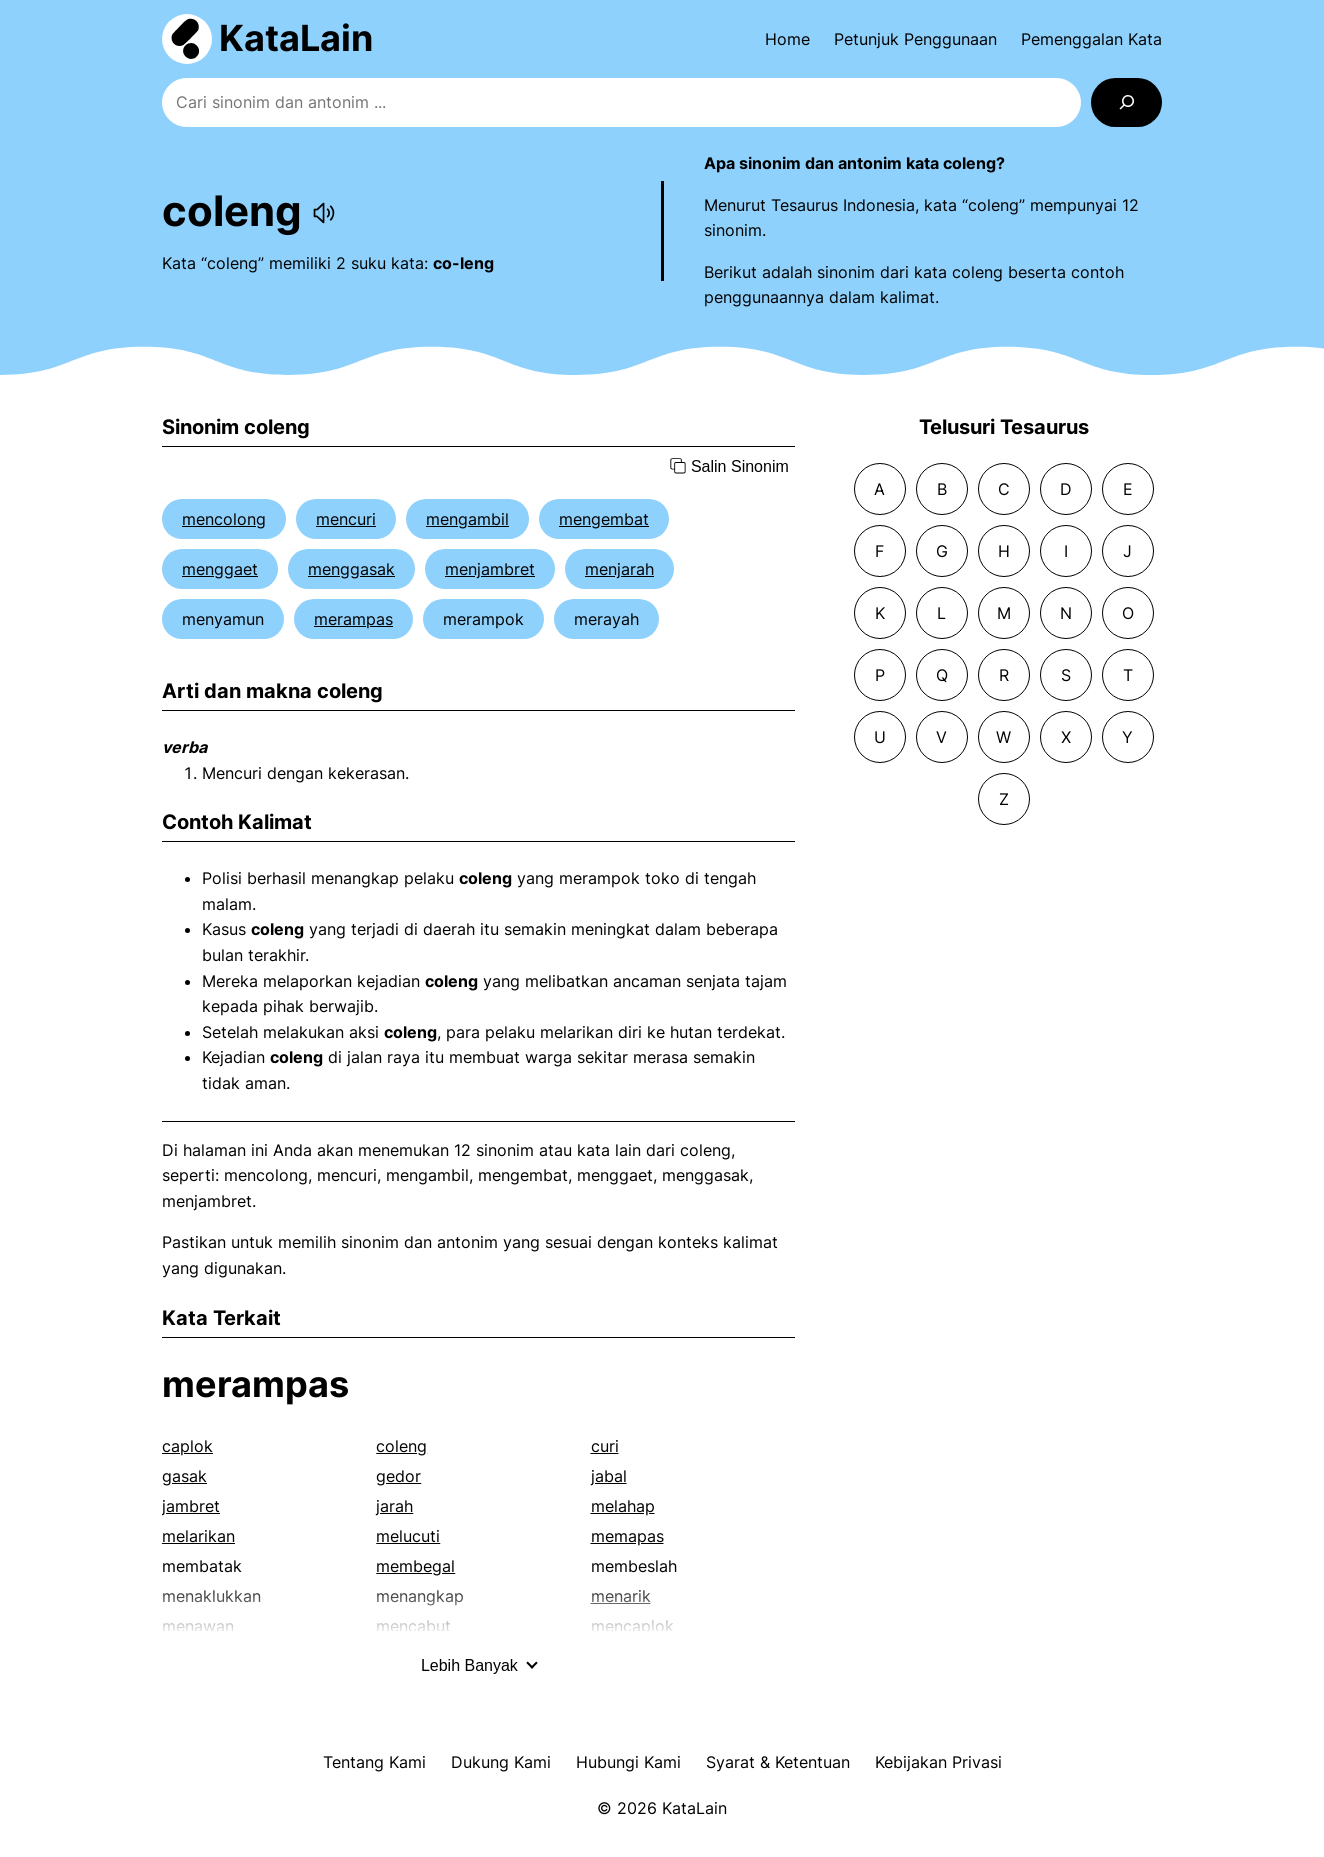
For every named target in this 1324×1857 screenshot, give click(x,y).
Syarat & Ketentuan (778, 1762)
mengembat (604, 519)
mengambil (467, 519)
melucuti (408, 1536)
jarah (394, 1506)
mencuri (346, 519)
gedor (398, 1476)
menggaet (220, 569)
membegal (415, 1566)
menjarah (619, 569)
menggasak (351, 569)
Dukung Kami (501, 1762)
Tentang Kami (374, 1762)
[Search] (1126, 102)
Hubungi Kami (628, 1762)
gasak (184, 1476)
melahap (623, 1506)
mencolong (224, 519)
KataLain (296, 38)
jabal (609, 1476)
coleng (401, 1446)
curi (605, 1446)
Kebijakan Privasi (938, 1762)
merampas (353, 619)
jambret (191, 1506)
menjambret (490, 569)
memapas (627, 1536)
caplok (187, 1446)
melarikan (198, 1536)
